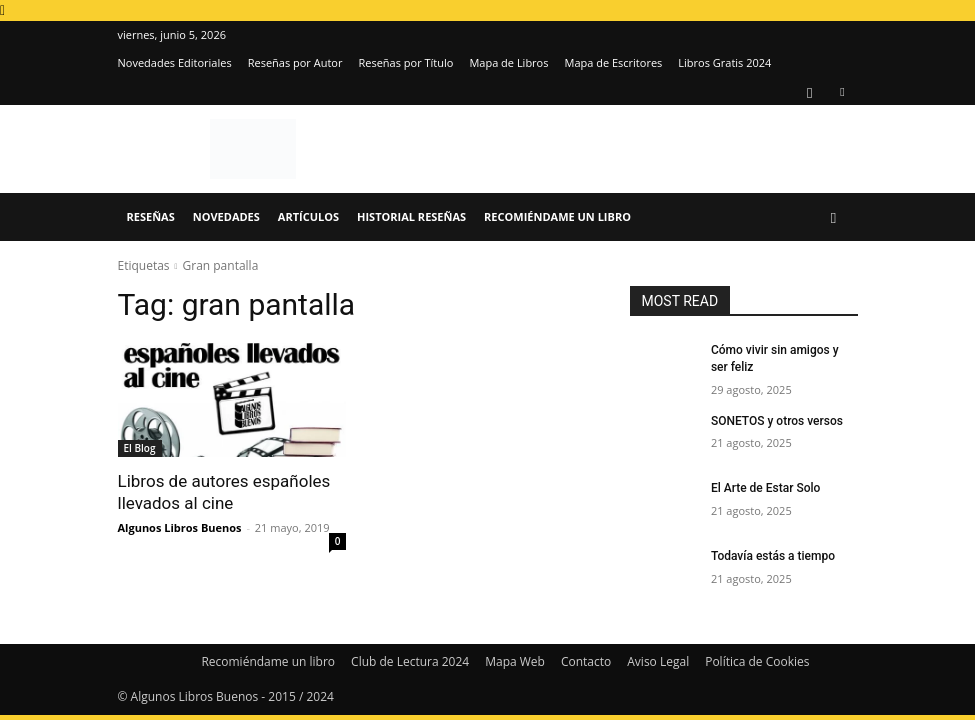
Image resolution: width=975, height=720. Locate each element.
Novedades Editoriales (175, 62)
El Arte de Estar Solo (765, 488)
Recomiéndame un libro (557, 216)
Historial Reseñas (411, 216)
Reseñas (151, 216)
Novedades (226, 216)
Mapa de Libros (508, 62)
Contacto (586, 661)
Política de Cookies (757, 661)
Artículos (308, 216)
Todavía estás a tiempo (773, 556)
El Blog (140, 448)
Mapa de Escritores (613, 62)
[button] (834, 217)
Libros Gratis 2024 (724, 62)
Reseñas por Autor (295, 62)
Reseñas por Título (405, 62)
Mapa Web (515, 661)
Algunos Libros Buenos (180, 527)
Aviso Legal (658, 661)
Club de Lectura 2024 (410, 661)
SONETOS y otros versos (777, 421)
